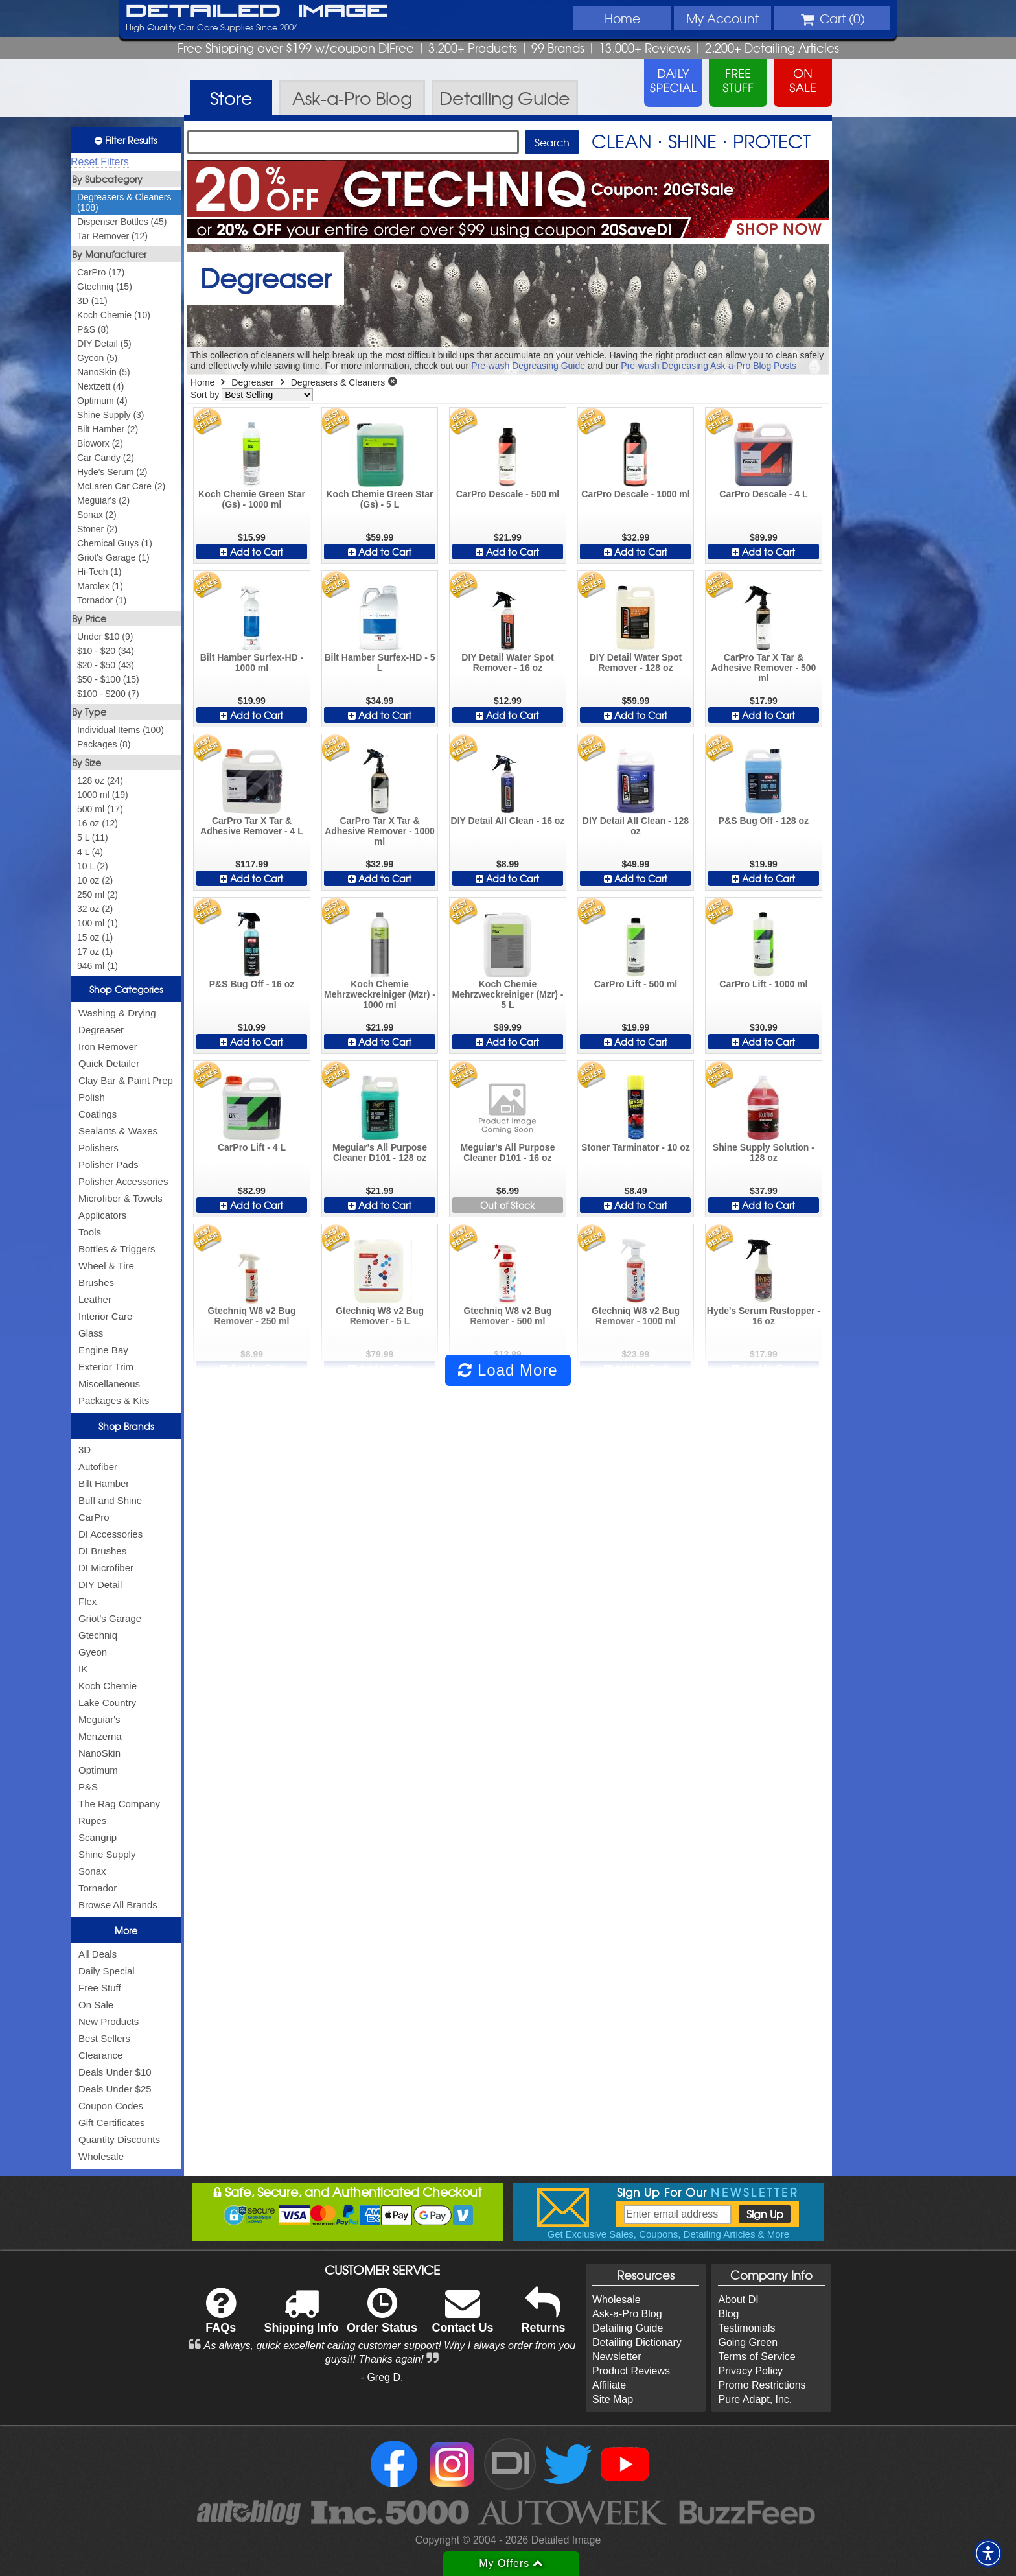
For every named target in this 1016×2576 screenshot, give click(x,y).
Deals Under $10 (115, 2072)
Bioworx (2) (100, 443)
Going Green (748, 2342)
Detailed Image (257, 11)
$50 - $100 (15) (108, 679)
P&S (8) (93, 329)
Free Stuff (99, 1987)
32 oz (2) (95, 909)
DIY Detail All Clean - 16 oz (508, 820)
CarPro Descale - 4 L (763, 494)
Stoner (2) (97, 529)
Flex (87, 1601)
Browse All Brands (117, 1904)
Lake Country (107, 1702)
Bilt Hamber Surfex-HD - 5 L (379, 662)
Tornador (97, 1887)
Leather (94, 1299)
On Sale (95, 2004)
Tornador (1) (101, 600)
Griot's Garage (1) (113, 557)
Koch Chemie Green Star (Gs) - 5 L (380, 499)
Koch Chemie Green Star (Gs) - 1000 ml (251, 499)
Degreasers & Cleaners (338, 382)
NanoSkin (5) (103, 372)
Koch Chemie (107, 1685)
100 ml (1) (97, 923)
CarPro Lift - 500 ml (635, 984)
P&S (88, 1786)
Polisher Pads (108, 1164)
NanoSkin (99, 1753)
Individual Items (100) (120, 730)
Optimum (98, 1769)
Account (722, 18)
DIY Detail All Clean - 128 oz (636, 825)
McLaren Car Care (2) (121, 486)
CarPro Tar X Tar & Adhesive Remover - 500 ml (763, 667)
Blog (728, 2313)
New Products (108, 2021)
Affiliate (609, 2385)
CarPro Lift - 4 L (252, 1147)
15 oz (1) (95, 937)
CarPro (94, 1517)
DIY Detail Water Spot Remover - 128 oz (636, 662)
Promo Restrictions (761, 2385)
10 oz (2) (95, 880)
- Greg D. (382, 2377)
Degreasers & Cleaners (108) (124, 202)
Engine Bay (103, 1349)
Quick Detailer (108, 1063)
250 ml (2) (97, 894)
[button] (988, 2553)
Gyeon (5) (97, 358)
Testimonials (746, 2328)
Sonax (92, 1871)
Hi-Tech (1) (99, 572)
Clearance (100, 2055)
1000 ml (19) (102, 795)
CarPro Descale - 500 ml (508, 494)
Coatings (97, 1113)
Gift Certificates (111, 2122)
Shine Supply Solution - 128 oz (763, 1152)
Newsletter (616, 2356)
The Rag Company (119, 1803)
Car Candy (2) (105, 457)
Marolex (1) (100, 586)
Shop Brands (126, 1426)
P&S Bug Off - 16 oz (251, 984)
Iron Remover (107, 1046)
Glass (90, 1333)
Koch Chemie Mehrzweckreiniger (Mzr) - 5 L (507, 994)
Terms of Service (756, 2356)
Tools (89, 1231)
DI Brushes (102, 1550)
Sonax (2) (97, 514)
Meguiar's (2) (103, 500)
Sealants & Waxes (117, 1130)
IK (82, 1668)
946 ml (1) (97, 966)
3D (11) (92, 301)
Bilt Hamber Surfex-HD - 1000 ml (251, 662)
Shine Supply (106, 1854)
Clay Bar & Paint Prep (125, 1080)
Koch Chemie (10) (113, 315)
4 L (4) (90, 852)
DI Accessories (110, 1534)
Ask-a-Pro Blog (627, 2313)
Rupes (92, 1820)
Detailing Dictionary (637, 2342)
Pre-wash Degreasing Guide (528, 365)
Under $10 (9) (105, 636)
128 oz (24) (100, 780)
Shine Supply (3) (110, 415)
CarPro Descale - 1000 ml (635, 494)
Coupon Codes (110, 2105)
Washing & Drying (117, 1012)
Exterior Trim (105, 1366)
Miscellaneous (109, 1383)
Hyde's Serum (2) (112, 472)
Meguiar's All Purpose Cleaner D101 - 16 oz (507, 1152)
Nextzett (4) (100, 386)
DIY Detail (100, 1584)
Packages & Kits (113, 1400)
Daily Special (106, 1970)
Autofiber (97, 1466)
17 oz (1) (95, 951)
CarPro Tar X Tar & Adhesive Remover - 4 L (251, 825)
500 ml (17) (100, 809)
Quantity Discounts (119, 2139)
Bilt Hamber (103, 1483)
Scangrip (97, 1837)
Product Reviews (631, 2370)
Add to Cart (251, 551)
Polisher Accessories (123, 1181)
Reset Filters (100, 161)
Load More (507, 1370)
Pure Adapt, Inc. (755, 2399)
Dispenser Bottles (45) (122, 222)
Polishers (98, 1147)
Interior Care (105, 1316)
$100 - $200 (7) (108, 693)
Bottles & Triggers (116, 1248)
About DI (738, 2299)
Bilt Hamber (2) (107, 429)
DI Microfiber (105, 1567)
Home (622, 18)
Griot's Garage (109, 1618)
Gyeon (92, 1651)
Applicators (102, 1215)
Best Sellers (104, 2038)
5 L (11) (92, 837)
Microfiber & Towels (120, 1198)
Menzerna (100, 1736)
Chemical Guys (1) (114, 543)
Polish (91, 1097)
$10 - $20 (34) (105, 651)
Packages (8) (103, 744)
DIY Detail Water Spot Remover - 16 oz (507, 662)
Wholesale (101, 2156)
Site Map (612, 2399)
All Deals (97, 1954)
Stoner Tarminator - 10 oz (635, 1147)
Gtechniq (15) (104, 286)
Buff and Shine (110, 1500)
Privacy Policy (750, 2370)
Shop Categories (126, 989)
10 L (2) (92, 866)
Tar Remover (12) (112, 236)
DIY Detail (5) (104, 343)
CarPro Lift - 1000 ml (763, 984)
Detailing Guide (627, 2328)
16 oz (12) (97, 823)
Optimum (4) (102, 400)
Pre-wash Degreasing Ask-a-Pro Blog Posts (708, 365)
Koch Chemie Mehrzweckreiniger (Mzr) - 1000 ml (379, 994)
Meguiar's (99, 1719)
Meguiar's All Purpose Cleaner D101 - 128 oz (379, 1152)
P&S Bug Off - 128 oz (764, 820)
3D (84, 1449)
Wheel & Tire (106, 1265)
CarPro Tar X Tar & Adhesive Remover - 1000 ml (380, 831)
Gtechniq (97, 1635)
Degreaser (101, 1029)
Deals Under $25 (115, 2088)
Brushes (96, 1282)
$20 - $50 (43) (105, 665)
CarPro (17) (100, 272)
